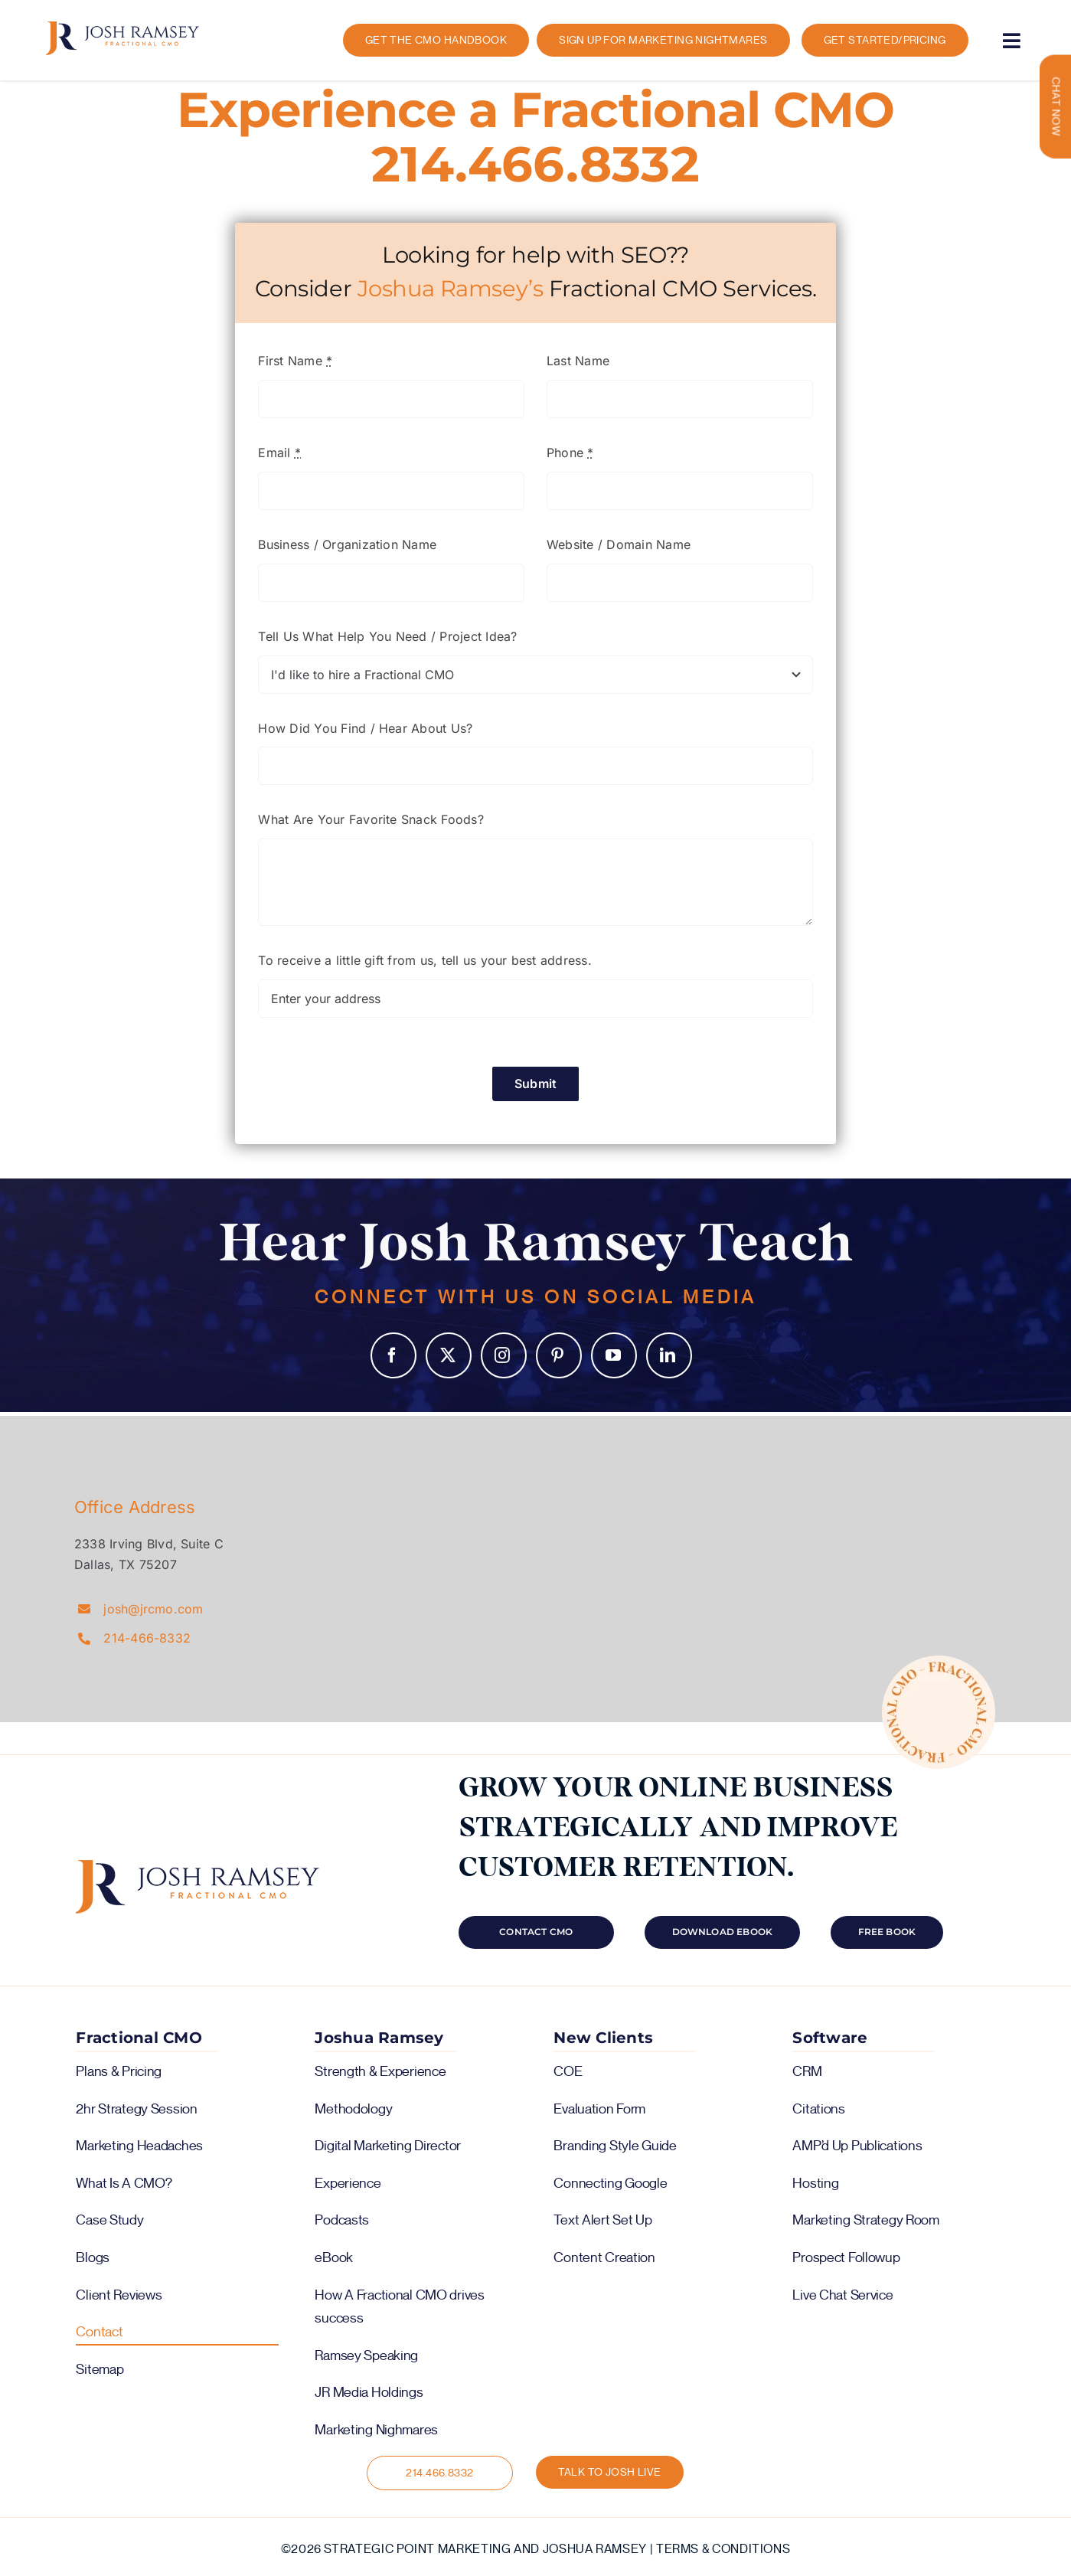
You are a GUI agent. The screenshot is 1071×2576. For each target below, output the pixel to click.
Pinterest (559, 1355)
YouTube (614, 1355)
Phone (570, 452)
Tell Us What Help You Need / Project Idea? (387, 636)
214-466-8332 (147, 1638)
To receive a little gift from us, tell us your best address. (424, 960)
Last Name (578, 360)
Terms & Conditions (723, 2549)
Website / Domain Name (619, 544)
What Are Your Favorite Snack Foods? (370, 819)
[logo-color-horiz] (122, 27)
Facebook (393, 1355)
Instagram (504, 1355)
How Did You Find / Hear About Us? (365, 728)
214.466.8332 (535, 164)
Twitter (449, 1355)
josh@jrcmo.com (153, 1609)
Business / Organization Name (347, 544)
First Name (295, 360)
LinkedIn (669, 1355)
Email (279, 452)
